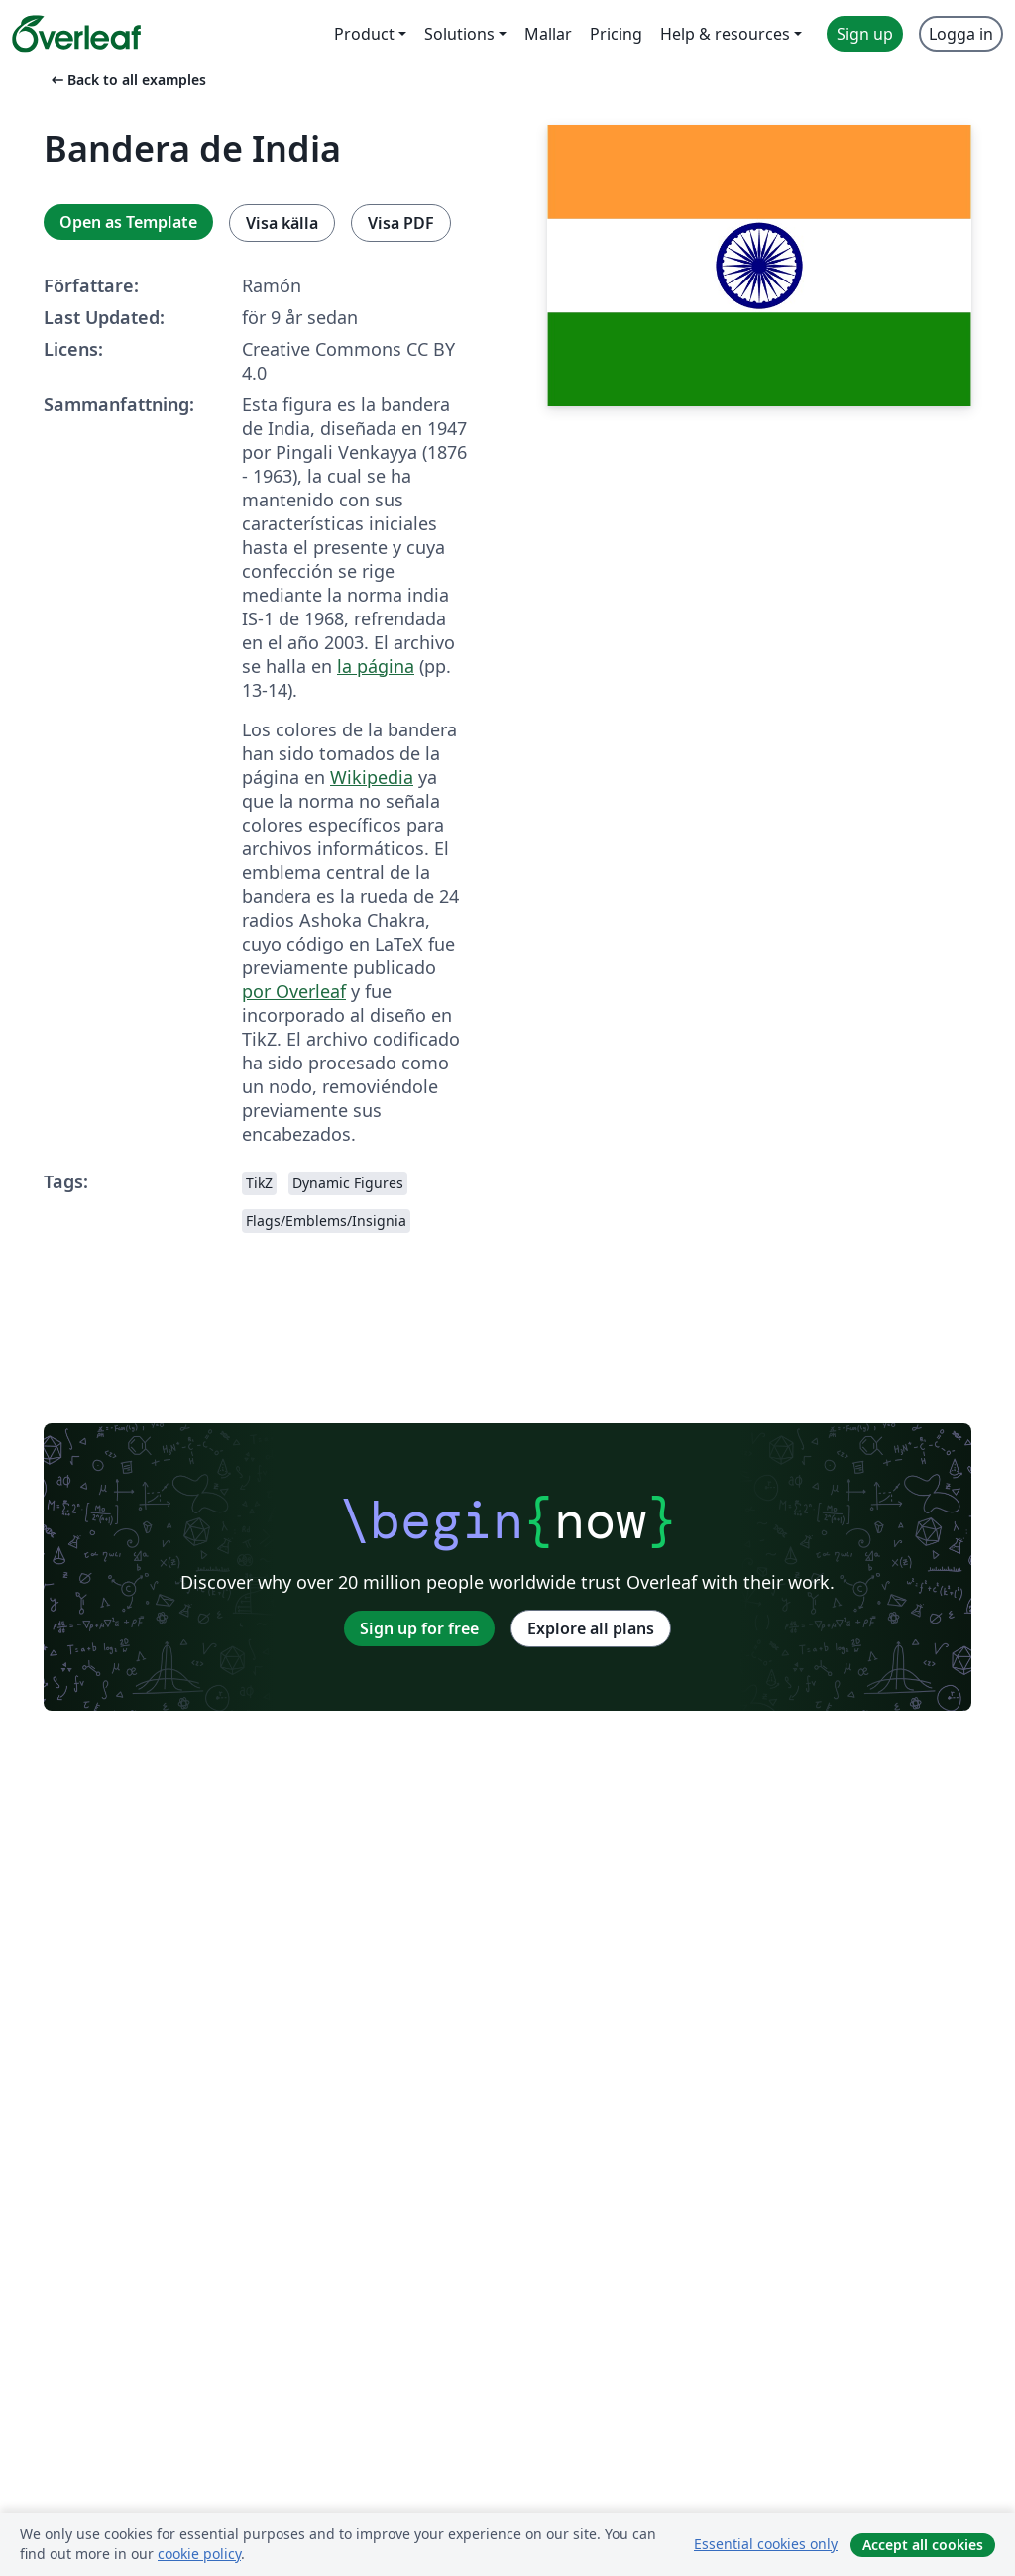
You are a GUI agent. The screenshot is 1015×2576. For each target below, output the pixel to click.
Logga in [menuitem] (961, 34)
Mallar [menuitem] (548, 34)
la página (375, 666)
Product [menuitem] (364, 34)
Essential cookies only (766, 2543)
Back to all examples (127, 79)
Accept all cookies (922, 2544)
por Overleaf (294, 991)
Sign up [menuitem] (865, 34)
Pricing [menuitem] (616, 34)
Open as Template (128, 222)
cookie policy (199, 2553)
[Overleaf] (76, 33)
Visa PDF (401, 223)
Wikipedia (371, 777)
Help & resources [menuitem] (725, 34)
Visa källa (282, 223)
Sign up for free (419, 1628)
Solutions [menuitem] (459, 34)
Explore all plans (590, 1628)
